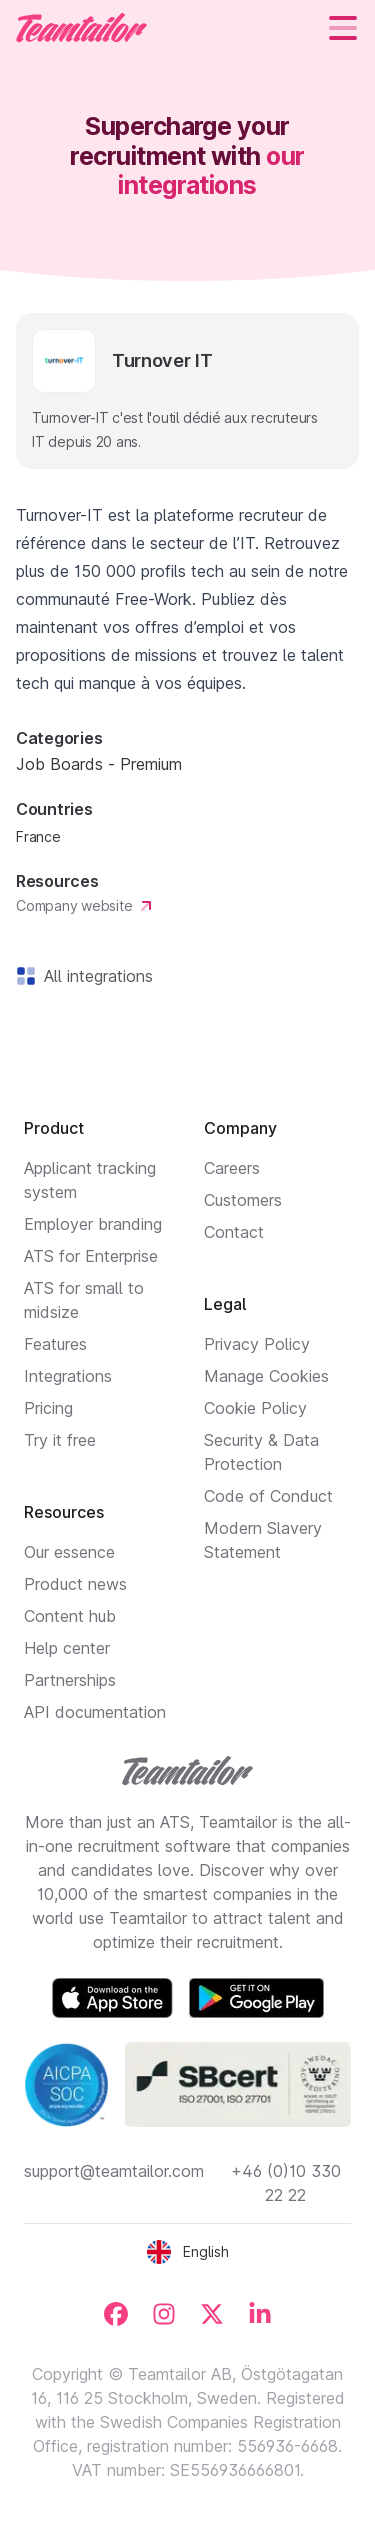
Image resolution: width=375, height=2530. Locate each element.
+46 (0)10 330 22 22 (286, 2183)
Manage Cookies (266, 1376)
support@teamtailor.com (114, 2171)
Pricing (48, 1408)
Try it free (60, 1440)
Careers (232, 1168)
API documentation (95, 1712)
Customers (243, 1200)
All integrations (94, 976)
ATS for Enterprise (91, 1256)
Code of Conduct (268, 1496)
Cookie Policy (255, 1408)
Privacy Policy (257, 1344)
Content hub (70, 1616)
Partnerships (70, 1680)
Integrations (68, 1376)
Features (55, 1344)
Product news (75, 1584)
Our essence (69, 1552)
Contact (234, 1232)
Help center (67, 1648)
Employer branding (93, 1224)
